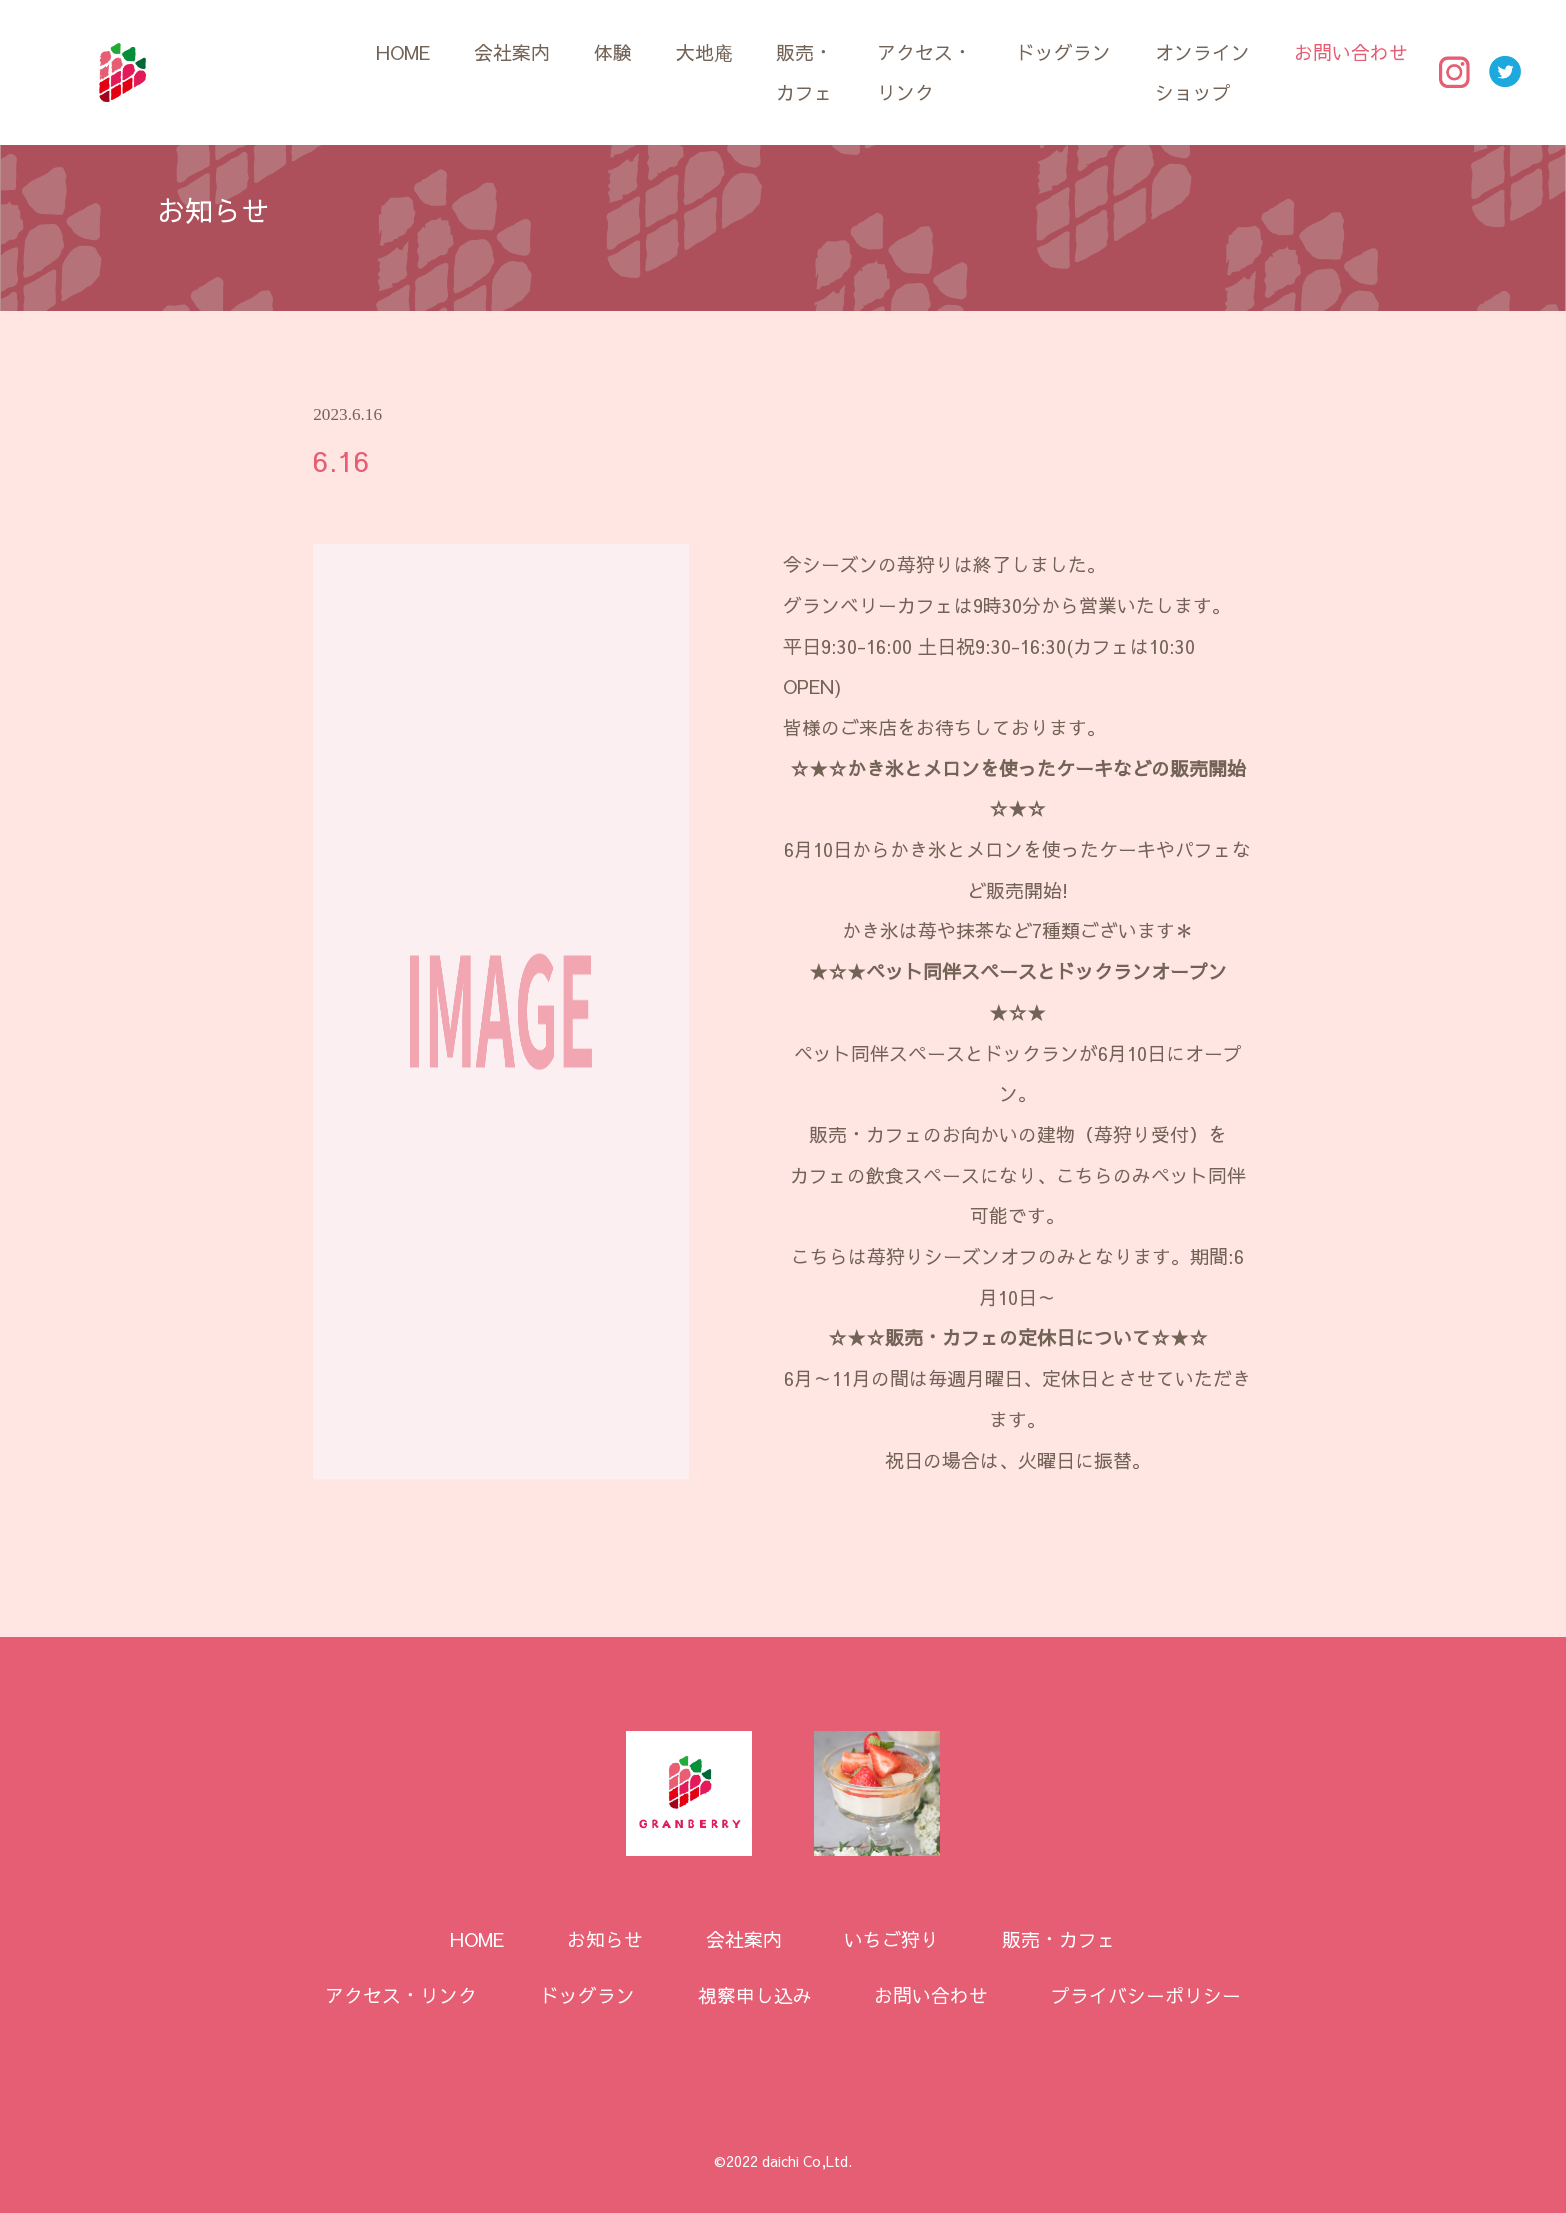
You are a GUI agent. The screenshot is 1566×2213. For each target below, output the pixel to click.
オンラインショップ (1202, 72)
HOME (403, 52)
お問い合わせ (1351, 52)
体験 (613, 52)
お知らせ (605, 1939)
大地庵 (704, 52)
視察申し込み (755, 1995)
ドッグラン (1063, 52)
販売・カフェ (804, 72)
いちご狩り (891, 1939)
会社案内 (512, 52)
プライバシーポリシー (1146, 1995)
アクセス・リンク (924, 72)
